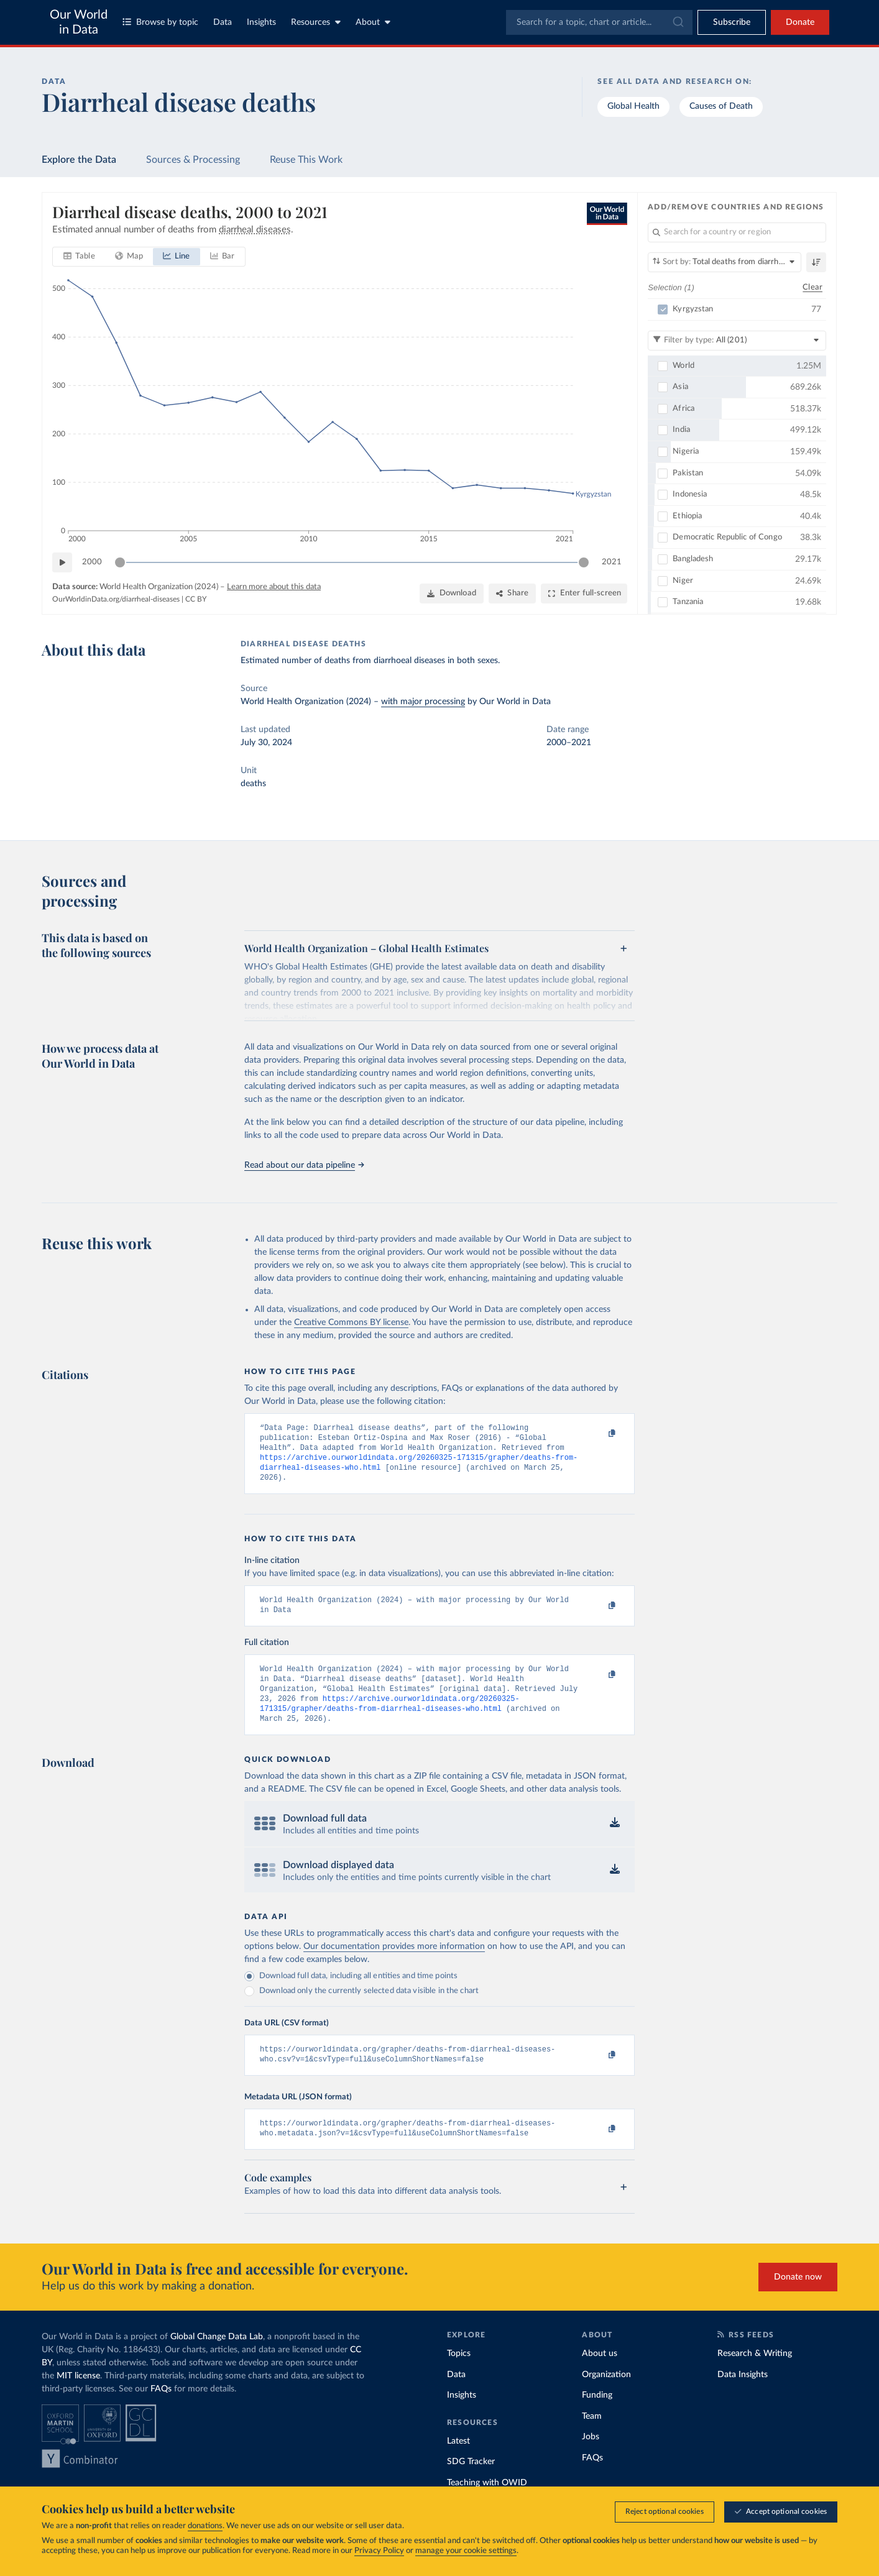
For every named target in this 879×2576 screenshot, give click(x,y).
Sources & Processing (193, 160)
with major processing (423, 701)
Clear (812, 287)
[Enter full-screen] (584, 593)
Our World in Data (79, 22)
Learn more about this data (274, 587)
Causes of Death (721, 106)
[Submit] (677, 22)
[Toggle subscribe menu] (731, 22)
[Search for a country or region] (737, 232)
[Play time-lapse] (62, 562)
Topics (459, 2376)
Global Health (633, 106)
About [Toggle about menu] (373, 22)
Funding (597, 2417)
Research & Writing (754, 2376)
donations (205, 2526)
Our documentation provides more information (394, 1964)
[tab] (79, 256)
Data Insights (742, 2397)
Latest (458, 2463)
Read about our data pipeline (304, 1165)
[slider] (120, 562)
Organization (606, 2397)
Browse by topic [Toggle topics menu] (160, 22)
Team (592, 2438)
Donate (800, 22)
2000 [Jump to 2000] (92, 561)
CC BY (195, 598)
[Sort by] (724, 262)
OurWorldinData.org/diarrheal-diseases (116, 598)
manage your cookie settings (466, 2551)
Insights (261, 22)
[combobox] (599, 22)
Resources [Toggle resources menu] (316, 22)
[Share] (512, 593)
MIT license (78, 2398)
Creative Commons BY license (351, 1322)
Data (222, 22)
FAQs (161, 2411)
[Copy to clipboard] (599, 1434)
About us (599, 2376)
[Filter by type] (737, 340)
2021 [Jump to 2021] (612, 561)
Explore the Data (79, 160)
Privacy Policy (379, 2551)
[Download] (452, 593)
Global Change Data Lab (216, 2359)
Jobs (590, 2459)
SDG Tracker (471, 2484)
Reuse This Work (306, 160)
